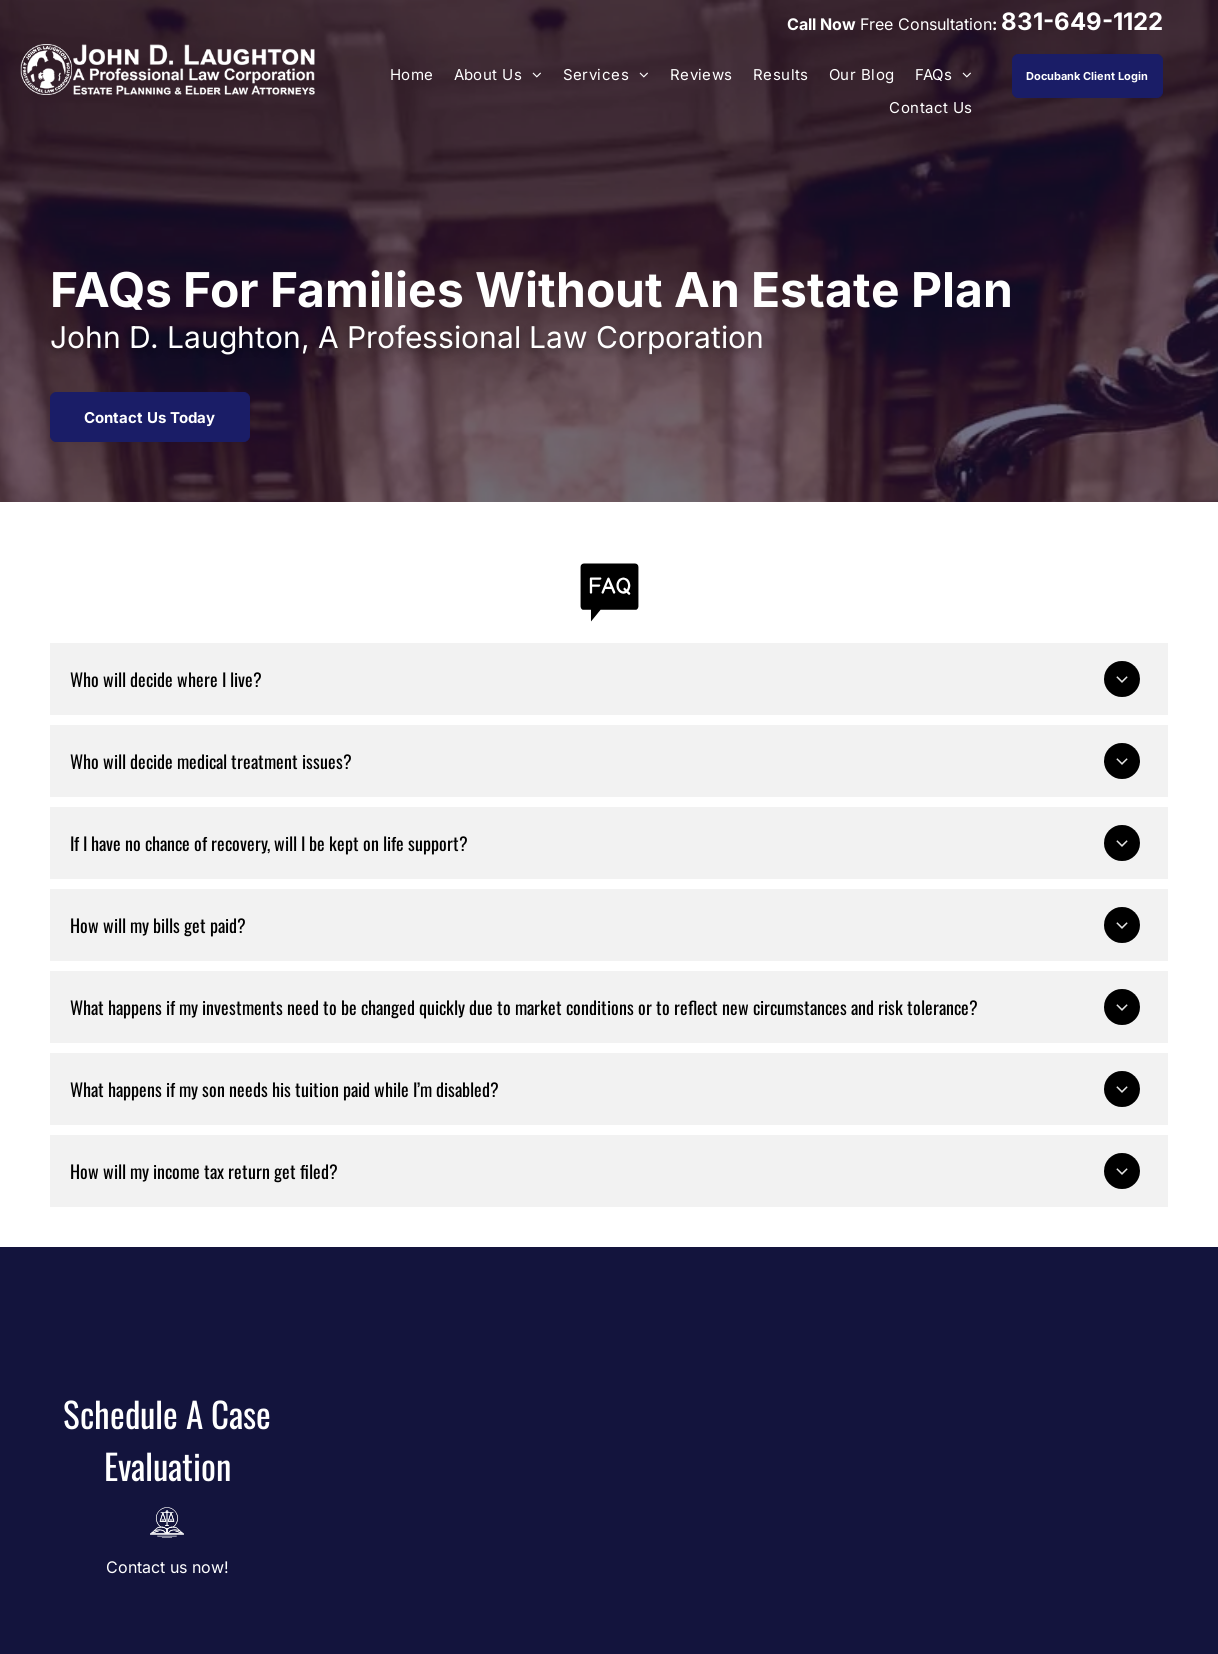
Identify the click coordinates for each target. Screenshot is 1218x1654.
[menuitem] (412, 75)
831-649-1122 (1082, 21)
